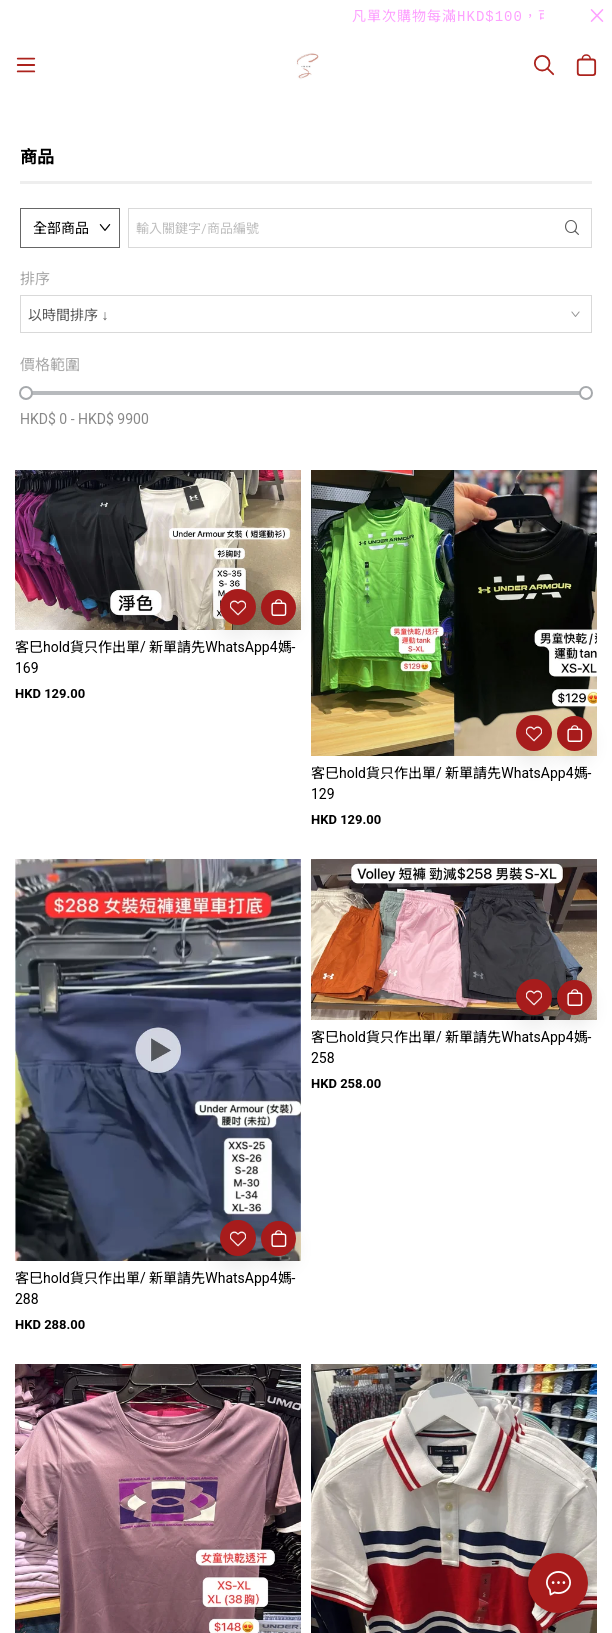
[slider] (26, 393)
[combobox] (306, 314)
